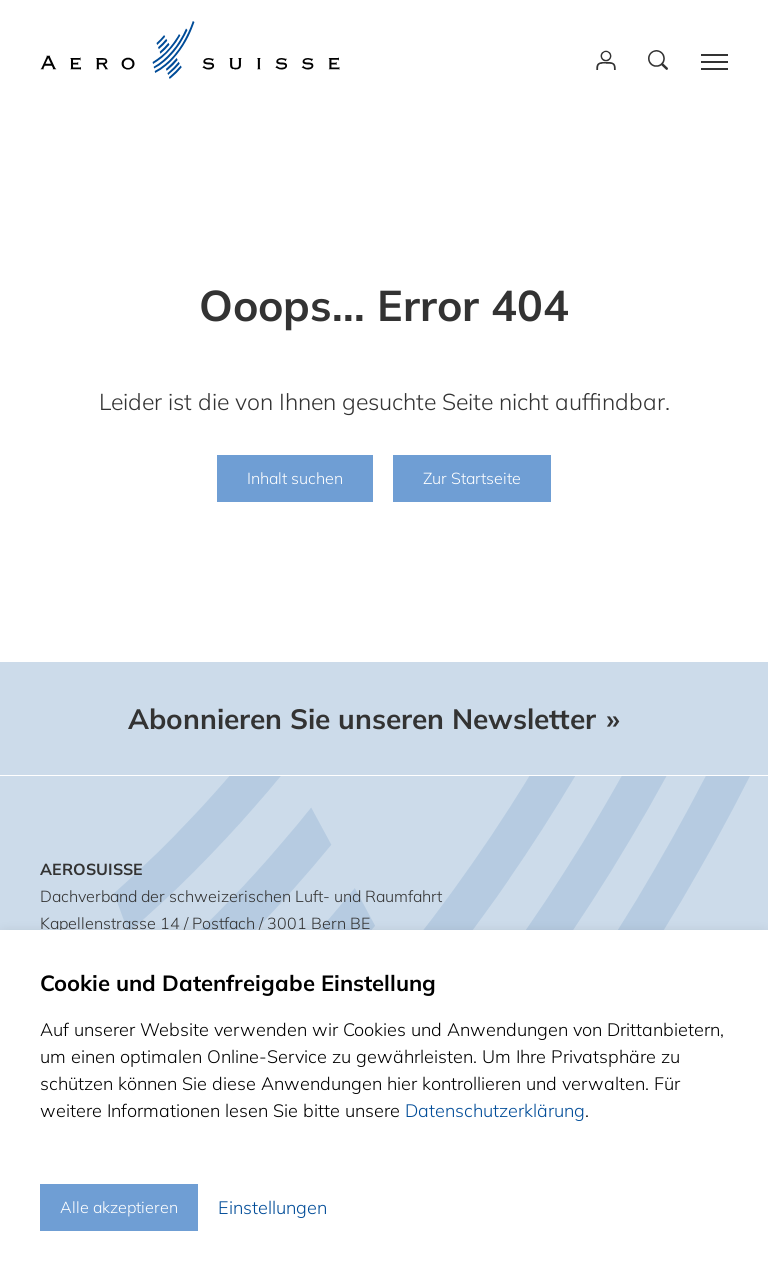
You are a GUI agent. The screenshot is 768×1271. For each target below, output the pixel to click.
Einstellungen (272, 1207)
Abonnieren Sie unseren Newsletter (362, 719)
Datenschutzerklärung (495, 1110)
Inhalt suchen (295, 478)
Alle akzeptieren (119, 1207)
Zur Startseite (472, 478)
